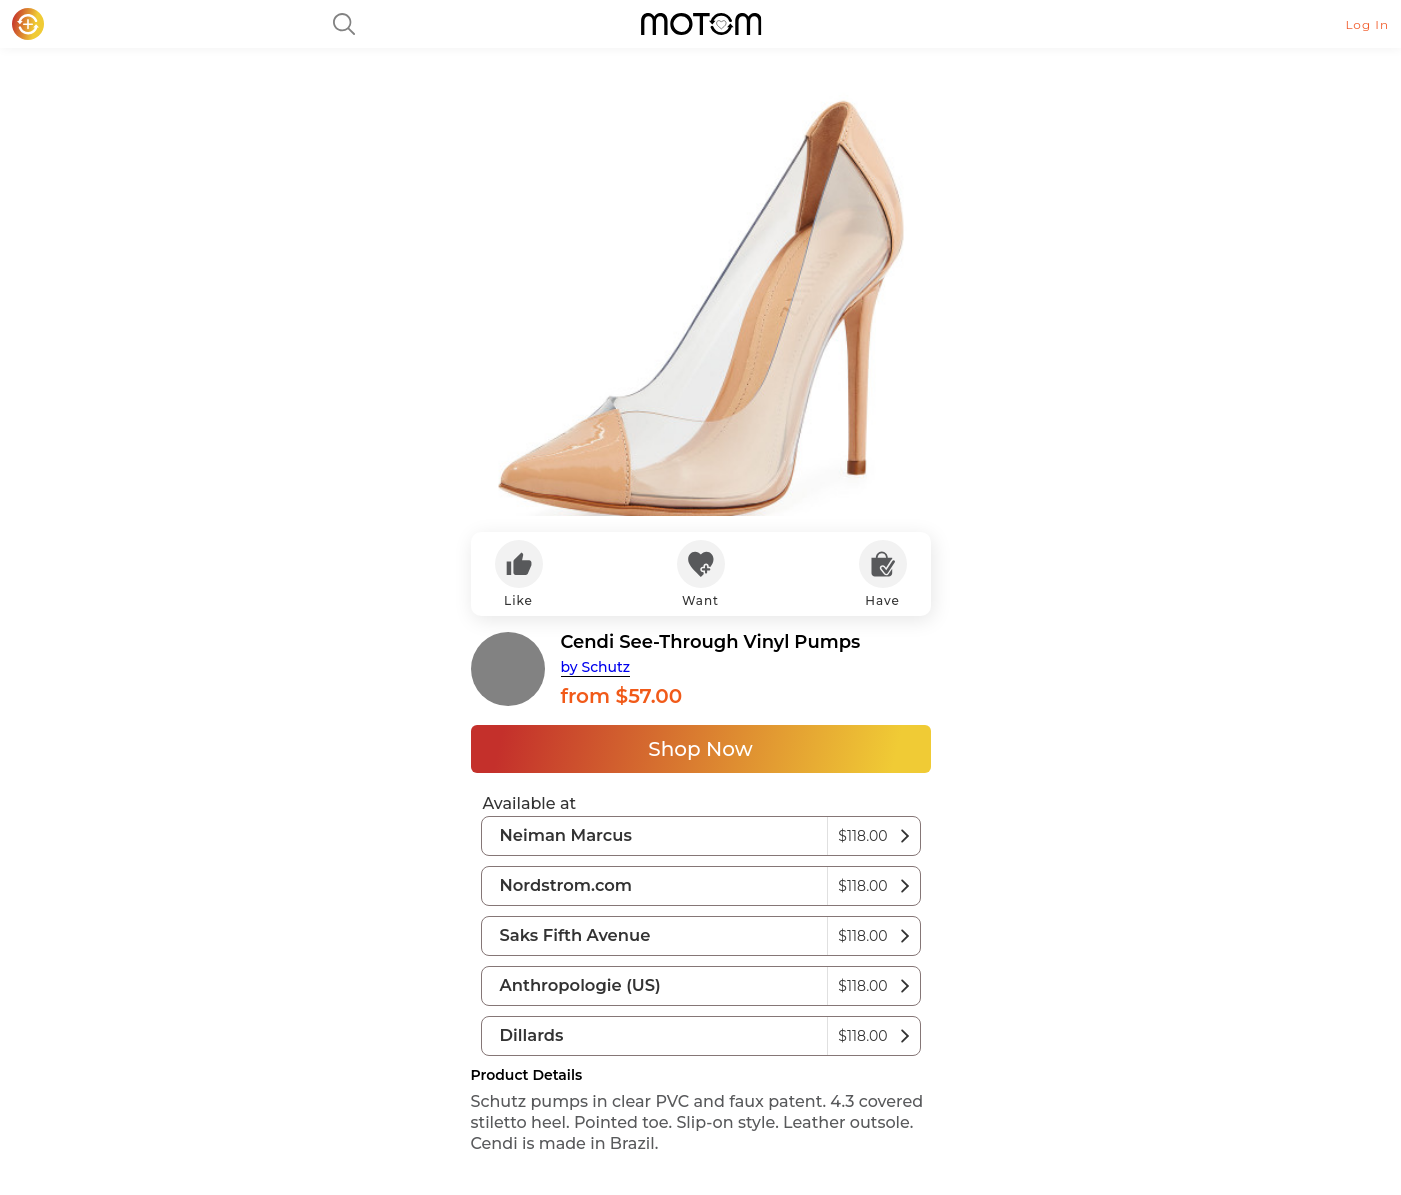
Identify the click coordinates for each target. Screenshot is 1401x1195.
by (596, 667)
